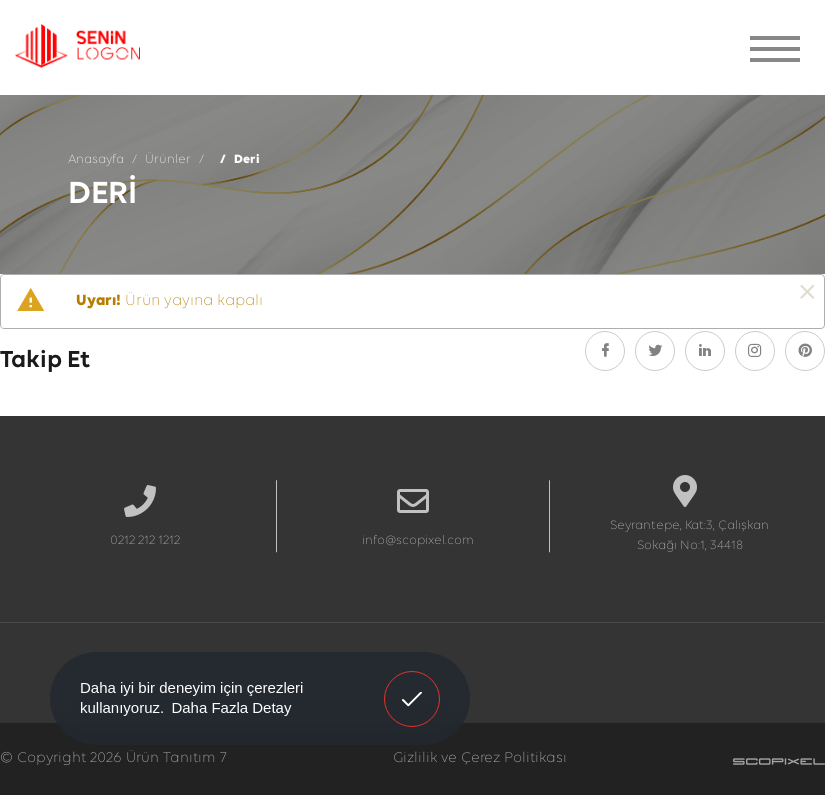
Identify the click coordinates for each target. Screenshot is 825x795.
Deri (247, 159)
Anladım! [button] (412, 684)
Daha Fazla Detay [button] (231, 707)
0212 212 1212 (145, 540)
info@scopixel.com (418, 540)
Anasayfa (96, 159)
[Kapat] (807, 293)
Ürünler (168, 159)
